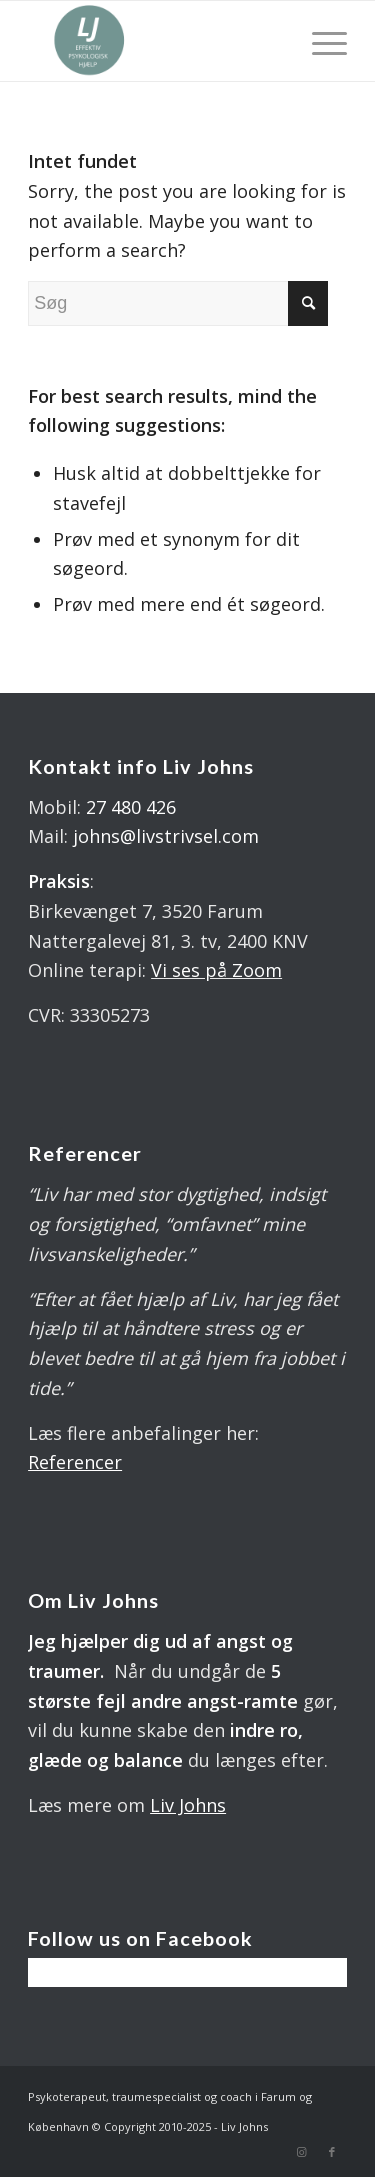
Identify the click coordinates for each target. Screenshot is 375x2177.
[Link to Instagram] (302, 2152)
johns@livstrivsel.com (166, 836)
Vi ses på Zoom (216, 970)
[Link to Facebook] (332, 2152)
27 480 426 (131, 807)
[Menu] (319, 41)
